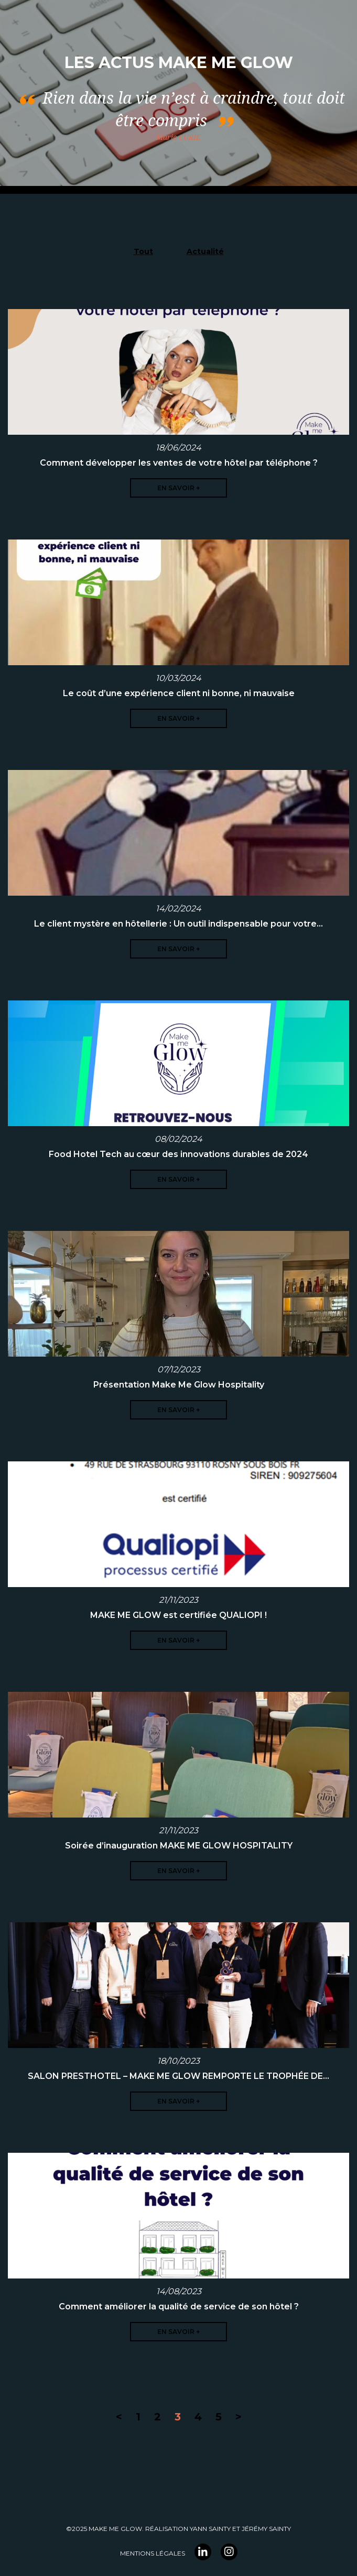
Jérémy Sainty (266, 2529)
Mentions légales (152, 2553)
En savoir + (178, 488)
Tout (143, 251)
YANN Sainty (210, 2529)
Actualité (205, 251)
